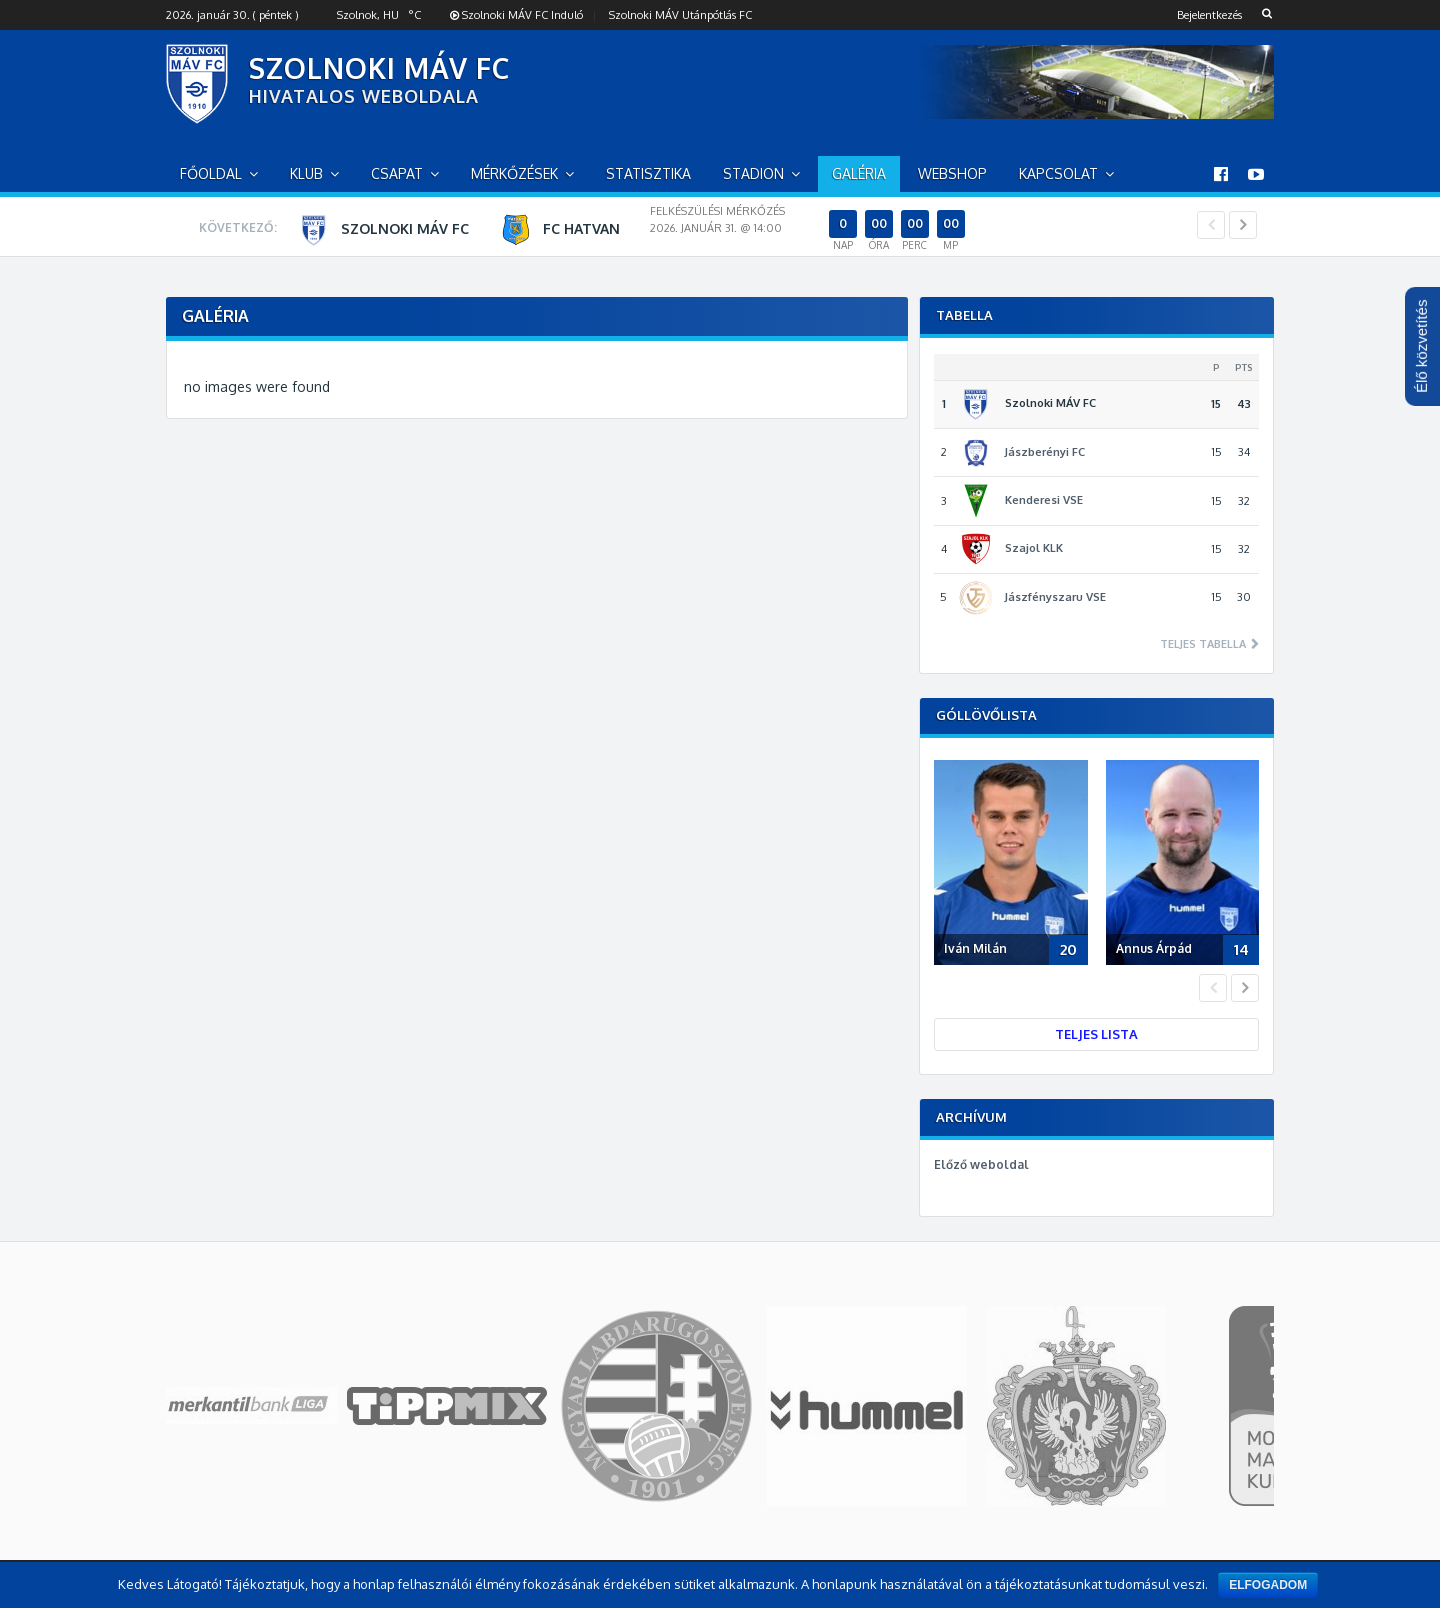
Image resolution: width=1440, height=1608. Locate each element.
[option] (741, 229)
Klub (306, 173)
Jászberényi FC (1045, 452)
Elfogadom (1268, 1585)
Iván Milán (975, 948)
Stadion (753, 173)
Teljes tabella (1204, 644)
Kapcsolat (1058, 173)
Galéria (859, 173)
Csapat (397, 173)
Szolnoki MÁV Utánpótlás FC (680, 15)
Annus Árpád (1154, 948)
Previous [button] (1211, 225)
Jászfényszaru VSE (1055, 597)
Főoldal (211, 173)
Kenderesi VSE (1044, 500)
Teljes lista (1096, 1034)
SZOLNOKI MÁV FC (379, 68)
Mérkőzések (514, 173)
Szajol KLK (1034, 548)
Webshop (952, 173)
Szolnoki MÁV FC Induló (516, 15)
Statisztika (648, 173)
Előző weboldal (981, 1164)
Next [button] (1243, 225)
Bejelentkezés (1209, 15)
